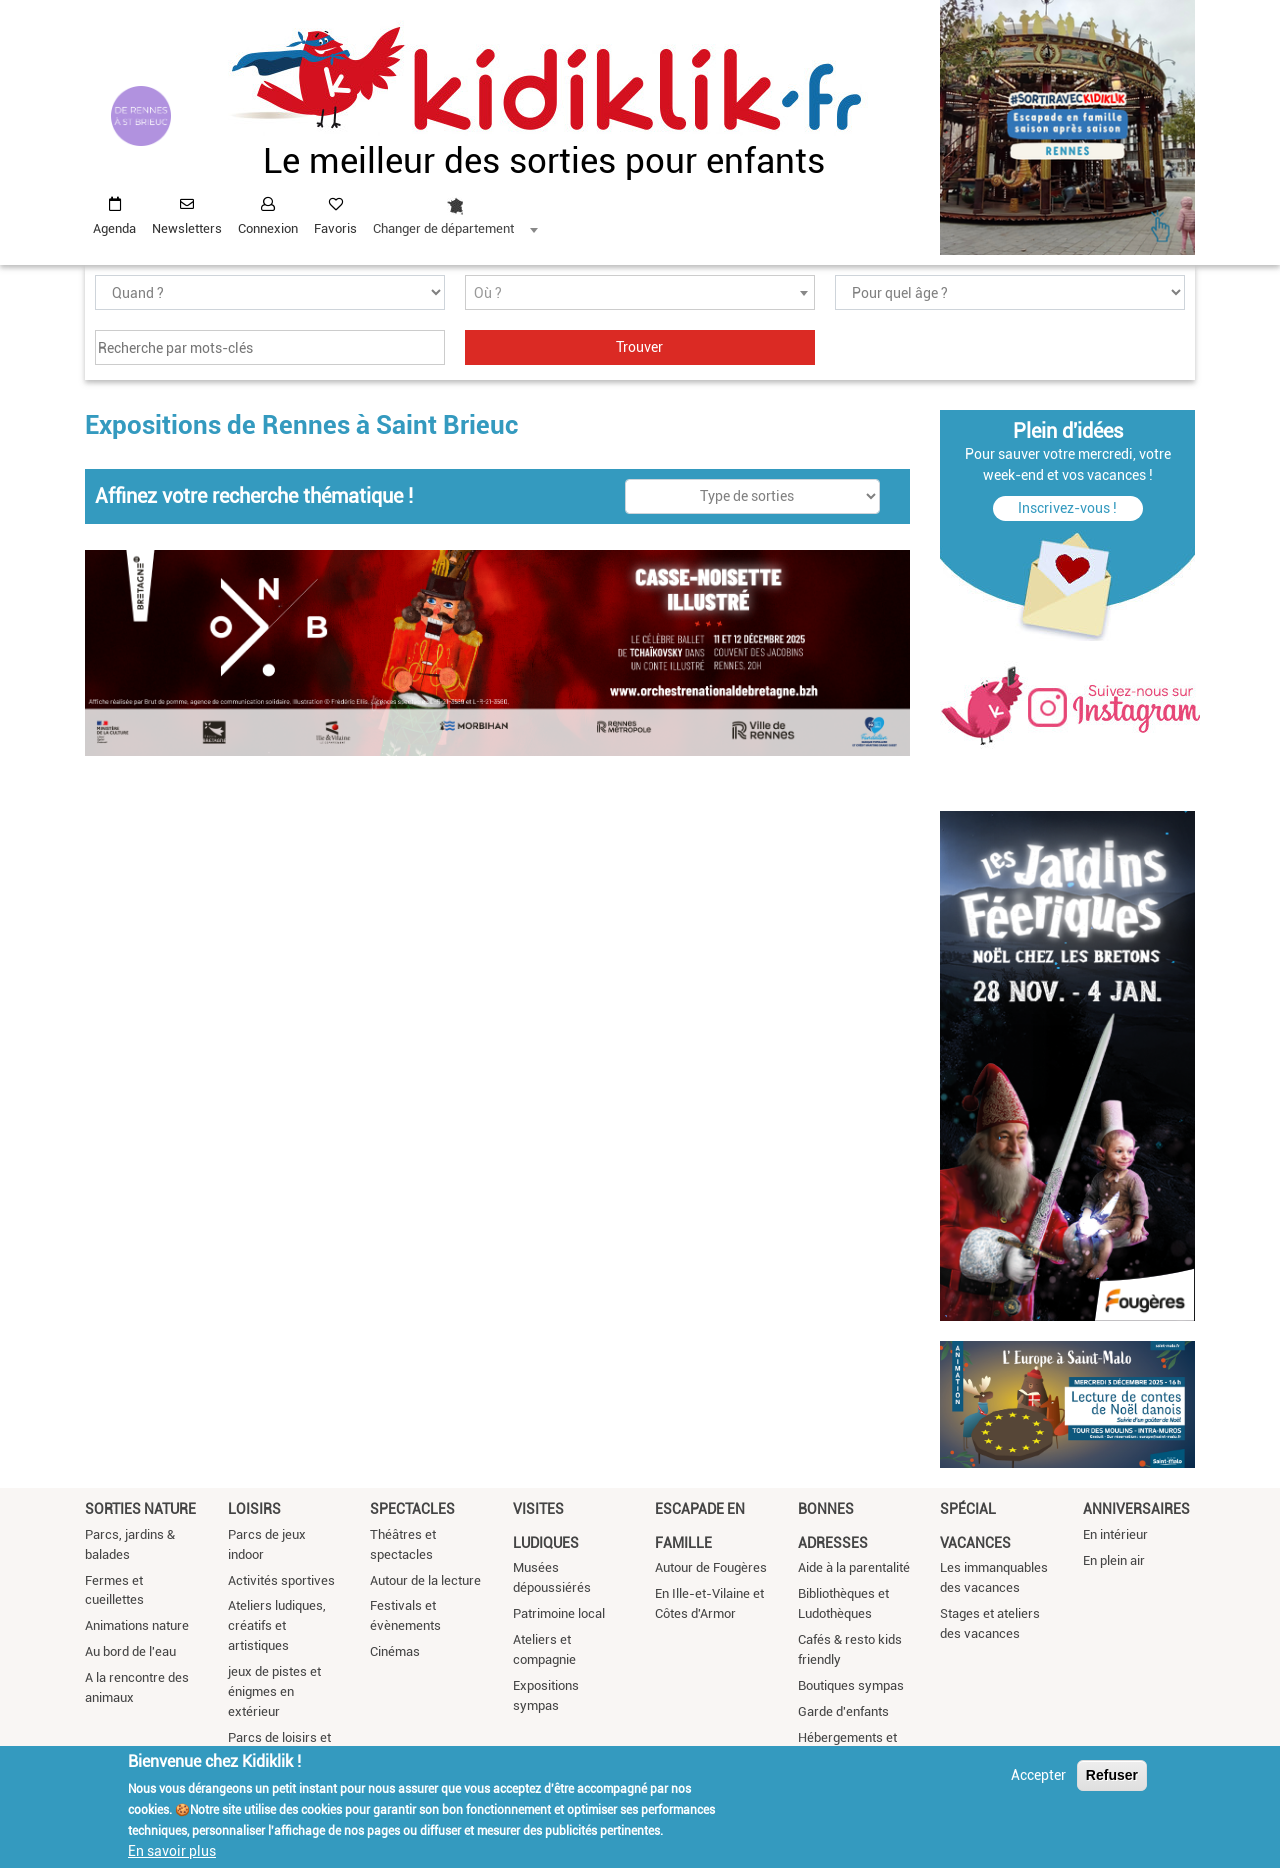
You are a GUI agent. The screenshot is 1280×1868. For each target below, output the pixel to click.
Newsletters (187, 228)
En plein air (1114, 1560)
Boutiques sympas (851, 1685)
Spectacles (412, 1509)
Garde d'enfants (843, 1711)
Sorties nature (140, 1509)
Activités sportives (281, 1580)
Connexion (268, 228)
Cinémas (395, 1651)
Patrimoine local (559, 1613)
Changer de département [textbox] (443, 228)
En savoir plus (172, 1851)
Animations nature (137, 1625)
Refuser (1112, 1775)
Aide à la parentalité (854, 1567)
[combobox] (455, 211)
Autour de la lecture (425, 1580)
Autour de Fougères (711, 1567)
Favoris (335, 228)
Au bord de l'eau (130, 1651)
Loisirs (254, 1509)
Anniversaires (1136, 1509)
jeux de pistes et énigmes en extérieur (274, 1691)
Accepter (1038, 1775)
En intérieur (1115, 1534)
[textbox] (640, 293)
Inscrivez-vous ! (1067, 508)
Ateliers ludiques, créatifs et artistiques (277, 1625)
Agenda (114, 228)
